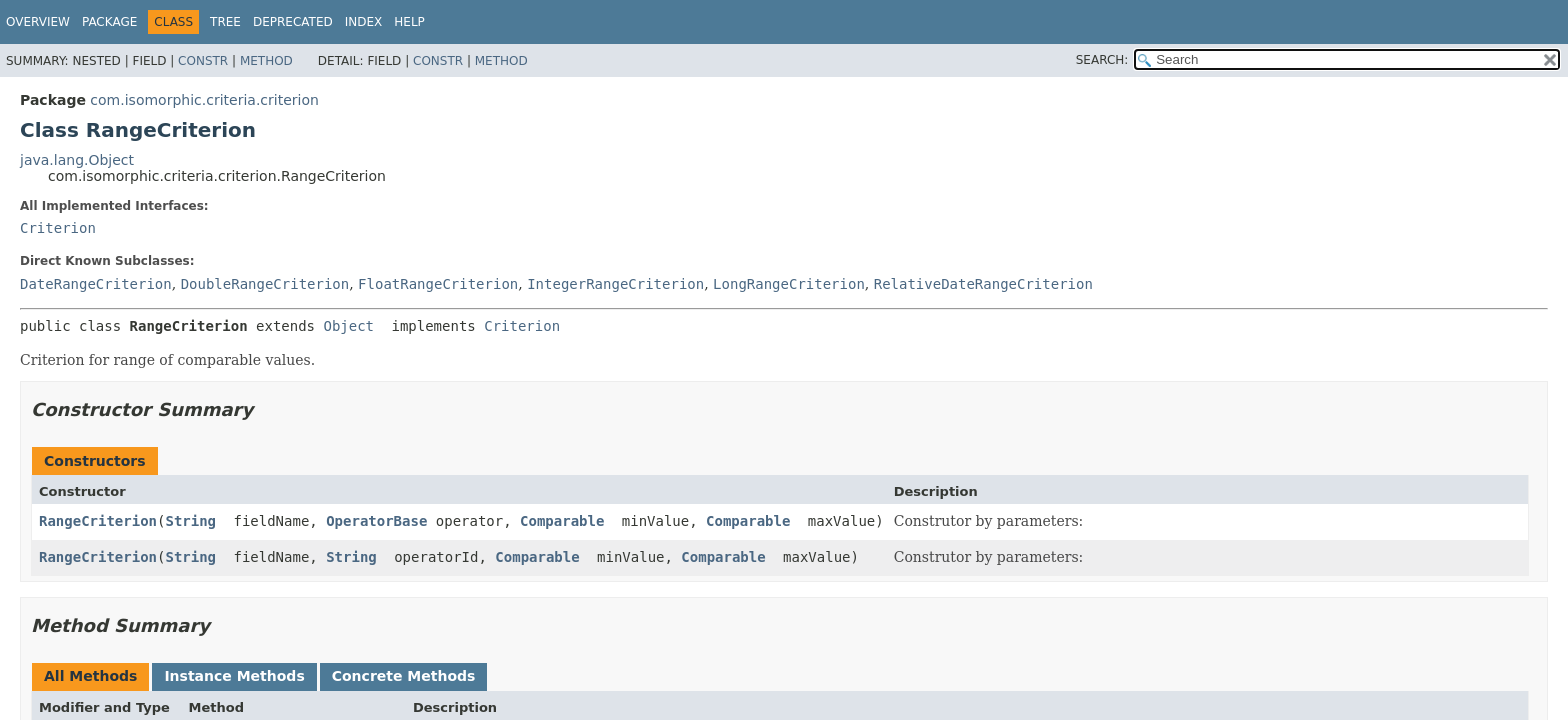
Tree (225, 22)
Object (348, 326)
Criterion (58, 228)
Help (409, 22)
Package (109, 22)
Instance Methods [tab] (234, 676)
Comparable (562, 521)
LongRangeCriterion (789, 284)
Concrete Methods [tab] (404, 676)
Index (364, 22)
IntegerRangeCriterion (615, 284)
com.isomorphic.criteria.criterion (204, 100)
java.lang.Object (77, 160)
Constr (203, 61)
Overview (38, 22)
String (190, 521)
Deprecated (293, 22)
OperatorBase (376, 521)
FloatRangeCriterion (438, 284)
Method (266, 61)
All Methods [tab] (90, 676)
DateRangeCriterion (96, 284)
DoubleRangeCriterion (265, 284)
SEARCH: (1102, 60)
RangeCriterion (98, 521)
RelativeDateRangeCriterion (983, 284)
